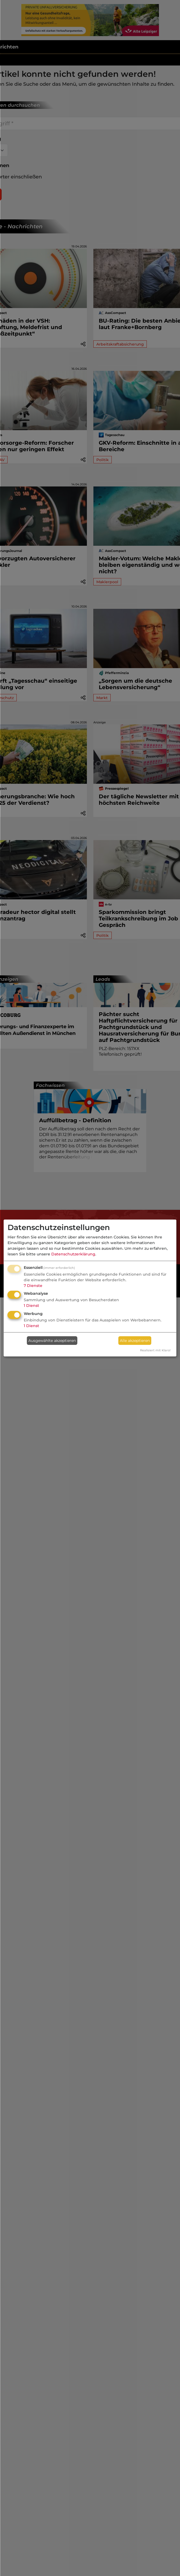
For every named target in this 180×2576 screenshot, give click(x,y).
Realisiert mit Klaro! (155, 1350)
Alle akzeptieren (135, 1340)
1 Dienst (31, 1305)
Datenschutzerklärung (73, 1254)
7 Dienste (33, 1285)
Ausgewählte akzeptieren (52, 1340)
